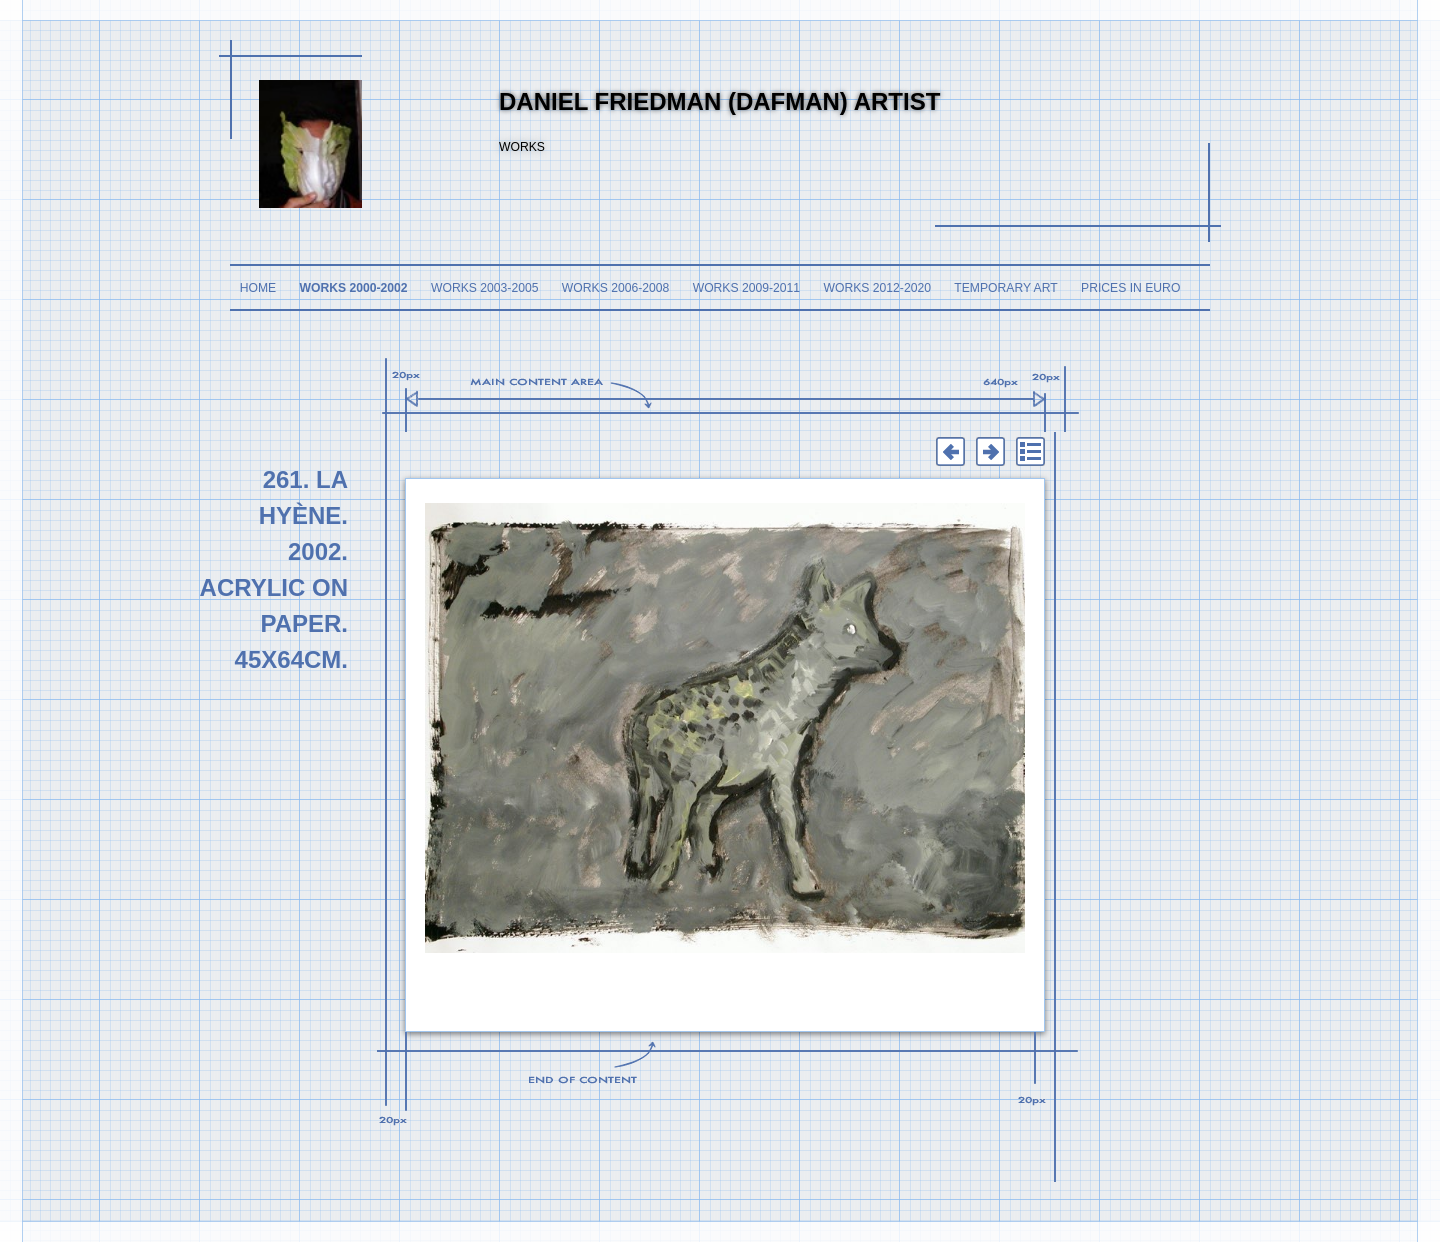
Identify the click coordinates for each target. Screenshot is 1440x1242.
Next (990, 452)
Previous (950, 452)
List (1030, 452)
